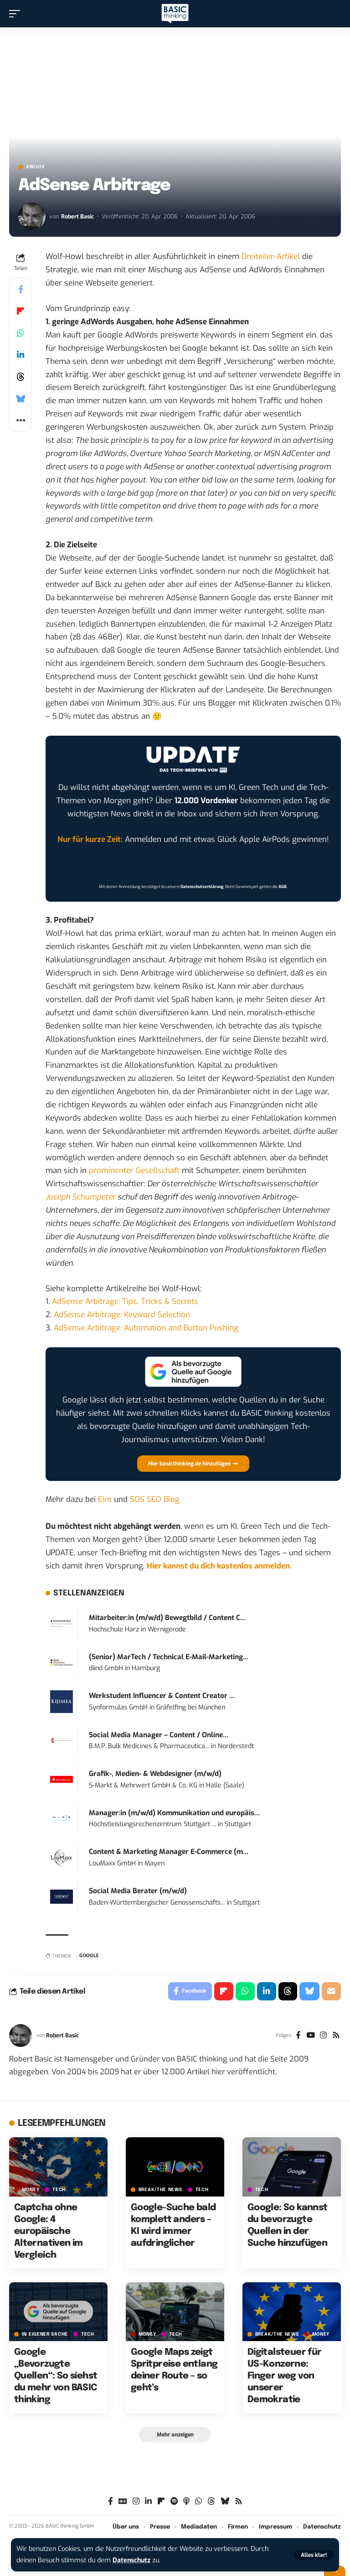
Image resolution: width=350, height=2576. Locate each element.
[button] (314, 2555)
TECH (59, 2189)
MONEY (31, 2189)
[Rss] (336, 2035)
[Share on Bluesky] (20, 399)
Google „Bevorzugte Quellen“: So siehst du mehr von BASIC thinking (56, 2376)
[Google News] (122, 2501)
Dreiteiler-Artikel (271, 256)
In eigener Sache (45, 2334)
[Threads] (211, 2501)
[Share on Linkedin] (20, 355)
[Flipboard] (161, 2501)
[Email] (331, 1991)
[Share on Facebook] (20, 289)
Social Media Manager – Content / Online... (158, 1735)
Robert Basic (77, 216)
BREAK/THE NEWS (160, 2189)
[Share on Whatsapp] (20, 333)
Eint (105, 1499)
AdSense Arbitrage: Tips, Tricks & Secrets (125, 1301)
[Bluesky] (225, 2501)
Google (89, 1955)
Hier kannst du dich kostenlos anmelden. (219, 1566)
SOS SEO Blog (155, 1499)
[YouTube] (310, 2035)
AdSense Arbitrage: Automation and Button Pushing (146, 1328)
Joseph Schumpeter (81, 1197)
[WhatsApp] (198, 2501)
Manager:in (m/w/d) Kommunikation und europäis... (174, 1813)
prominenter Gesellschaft (134, 1170)
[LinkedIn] (148, 2501)
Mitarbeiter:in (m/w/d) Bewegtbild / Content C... (167, 1617)
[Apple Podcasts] (186, 2501)
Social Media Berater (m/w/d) (138, 1891)
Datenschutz (132, 2560)
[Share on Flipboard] (20, 311)
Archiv (35, 167)
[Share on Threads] (20, 377)
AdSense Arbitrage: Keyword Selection (122, 1314)
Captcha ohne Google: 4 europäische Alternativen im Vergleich (48, 2231)
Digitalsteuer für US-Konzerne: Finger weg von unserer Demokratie (284, 2376)
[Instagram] (323, 2035)
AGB (282, 886)
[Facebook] (298, 2035)
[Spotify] (174, 2501)
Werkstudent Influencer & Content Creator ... (162, 1695)
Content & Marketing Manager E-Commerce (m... (168, 1851)
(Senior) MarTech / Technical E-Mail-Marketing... (168, 1657)
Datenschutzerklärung (201, 886)
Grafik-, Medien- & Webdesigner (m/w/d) (155, 1773)
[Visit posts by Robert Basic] (32, 216)
